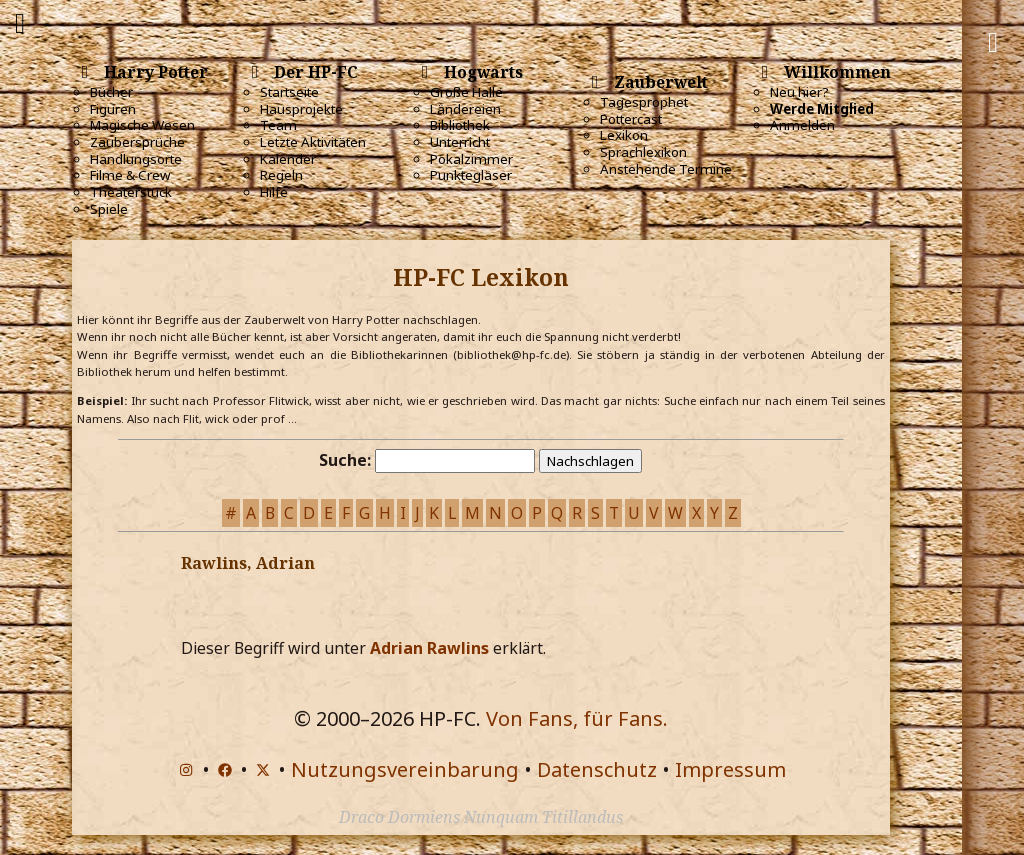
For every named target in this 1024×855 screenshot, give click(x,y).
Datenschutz (597, 769)
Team (278, 125)
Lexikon (624, 135)
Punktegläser (471, 175)
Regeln (281, 175)
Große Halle (466, 92)
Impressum (730, 769)
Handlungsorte (136, 159)
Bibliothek (460, 125)
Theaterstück (131, 192)
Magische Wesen (142, 125)
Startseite (289, 92)
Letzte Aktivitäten (313, 142)
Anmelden (802, 125)
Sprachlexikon (643, 152)
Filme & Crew (130, 175)
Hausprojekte (301, 109)
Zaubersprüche (137, 142)
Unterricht (460, 142)
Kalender (288, 159)
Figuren (113, 109)
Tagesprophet (644, 102)
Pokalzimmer (471, 159)
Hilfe (274, 192)
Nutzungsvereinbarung (405, 769)
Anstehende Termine (666, 169)
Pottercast (631, 119)
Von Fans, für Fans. (577, 718)
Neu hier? (799, 92)
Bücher (111, 92)
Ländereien (465, 109)
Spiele (109, 209)
